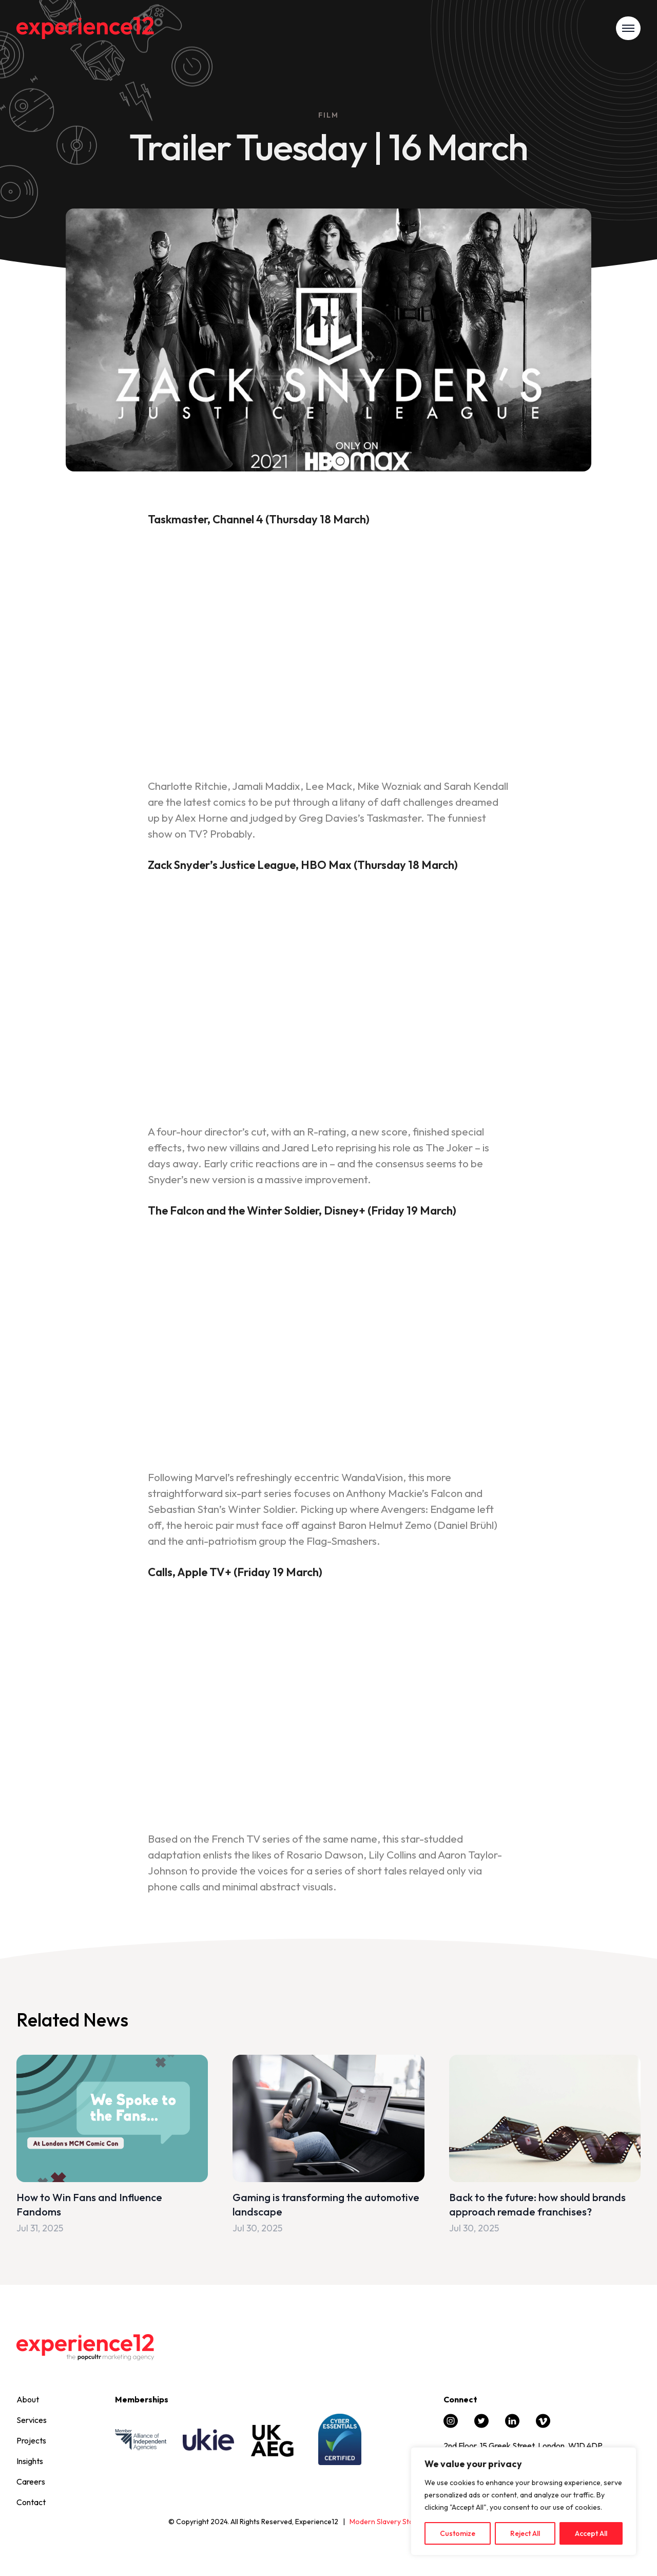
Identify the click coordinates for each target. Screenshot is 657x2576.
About (27, 2399)
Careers (30, 2481)
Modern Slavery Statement (393, 2521)
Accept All (591, 2533)
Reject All (525, 2533)
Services (31, 2420)
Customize (457, 2533)
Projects (31, 2440)
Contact (31, 2502)
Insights (29, 2461)
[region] (523, 2501)
